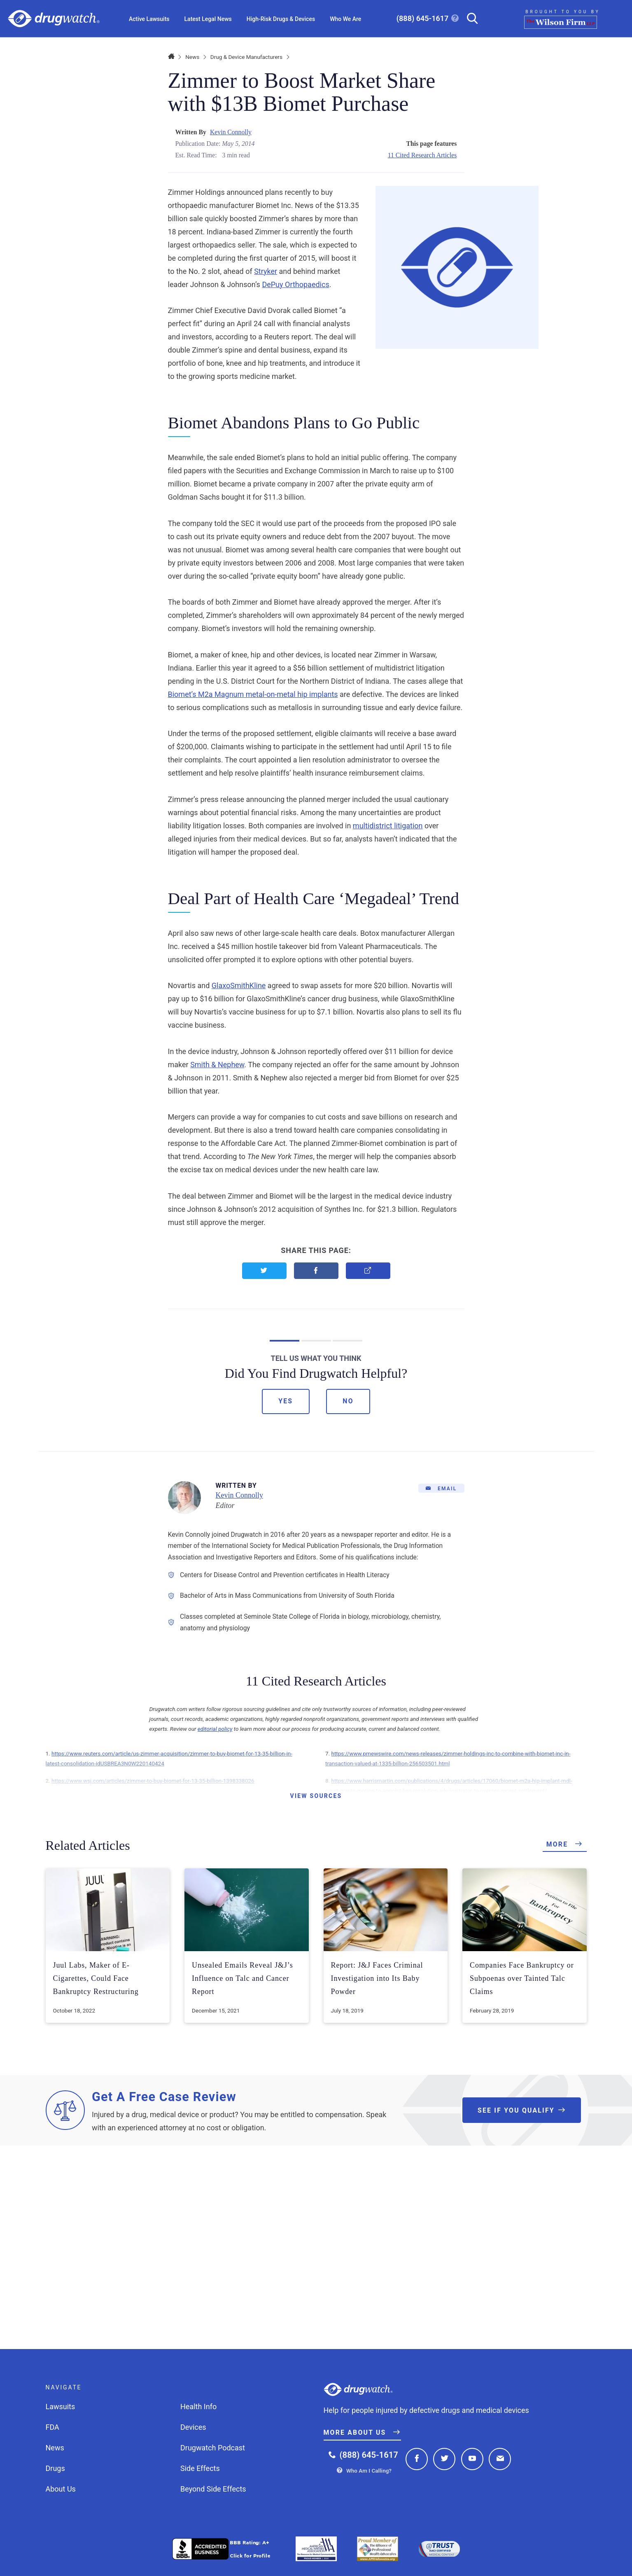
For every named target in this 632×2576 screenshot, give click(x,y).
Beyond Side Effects (213, 2489)
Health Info (198, 2406)
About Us (61, 2489)
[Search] (469, 18)
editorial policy (215, 1728)
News (192, 57)
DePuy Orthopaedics (295, 284)
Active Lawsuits (149, 19)
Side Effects (200, 2468)
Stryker (265, 271)
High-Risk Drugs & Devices (281, 19)
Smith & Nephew (217, 1064)
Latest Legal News (208, 19)
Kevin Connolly (231, 132)
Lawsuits (60, 2406)
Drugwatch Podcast (212, 2447)
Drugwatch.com (53, 18)
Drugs (55, 2468)
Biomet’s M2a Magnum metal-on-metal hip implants (253, 694)
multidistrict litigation (388, 825)
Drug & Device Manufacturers (246, 57)
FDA (52, 2427)
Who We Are (345, 19)
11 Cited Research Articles (422, 155)
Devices (193, 2427)
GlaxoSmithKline (239, 985)
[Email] (441, 1488)
